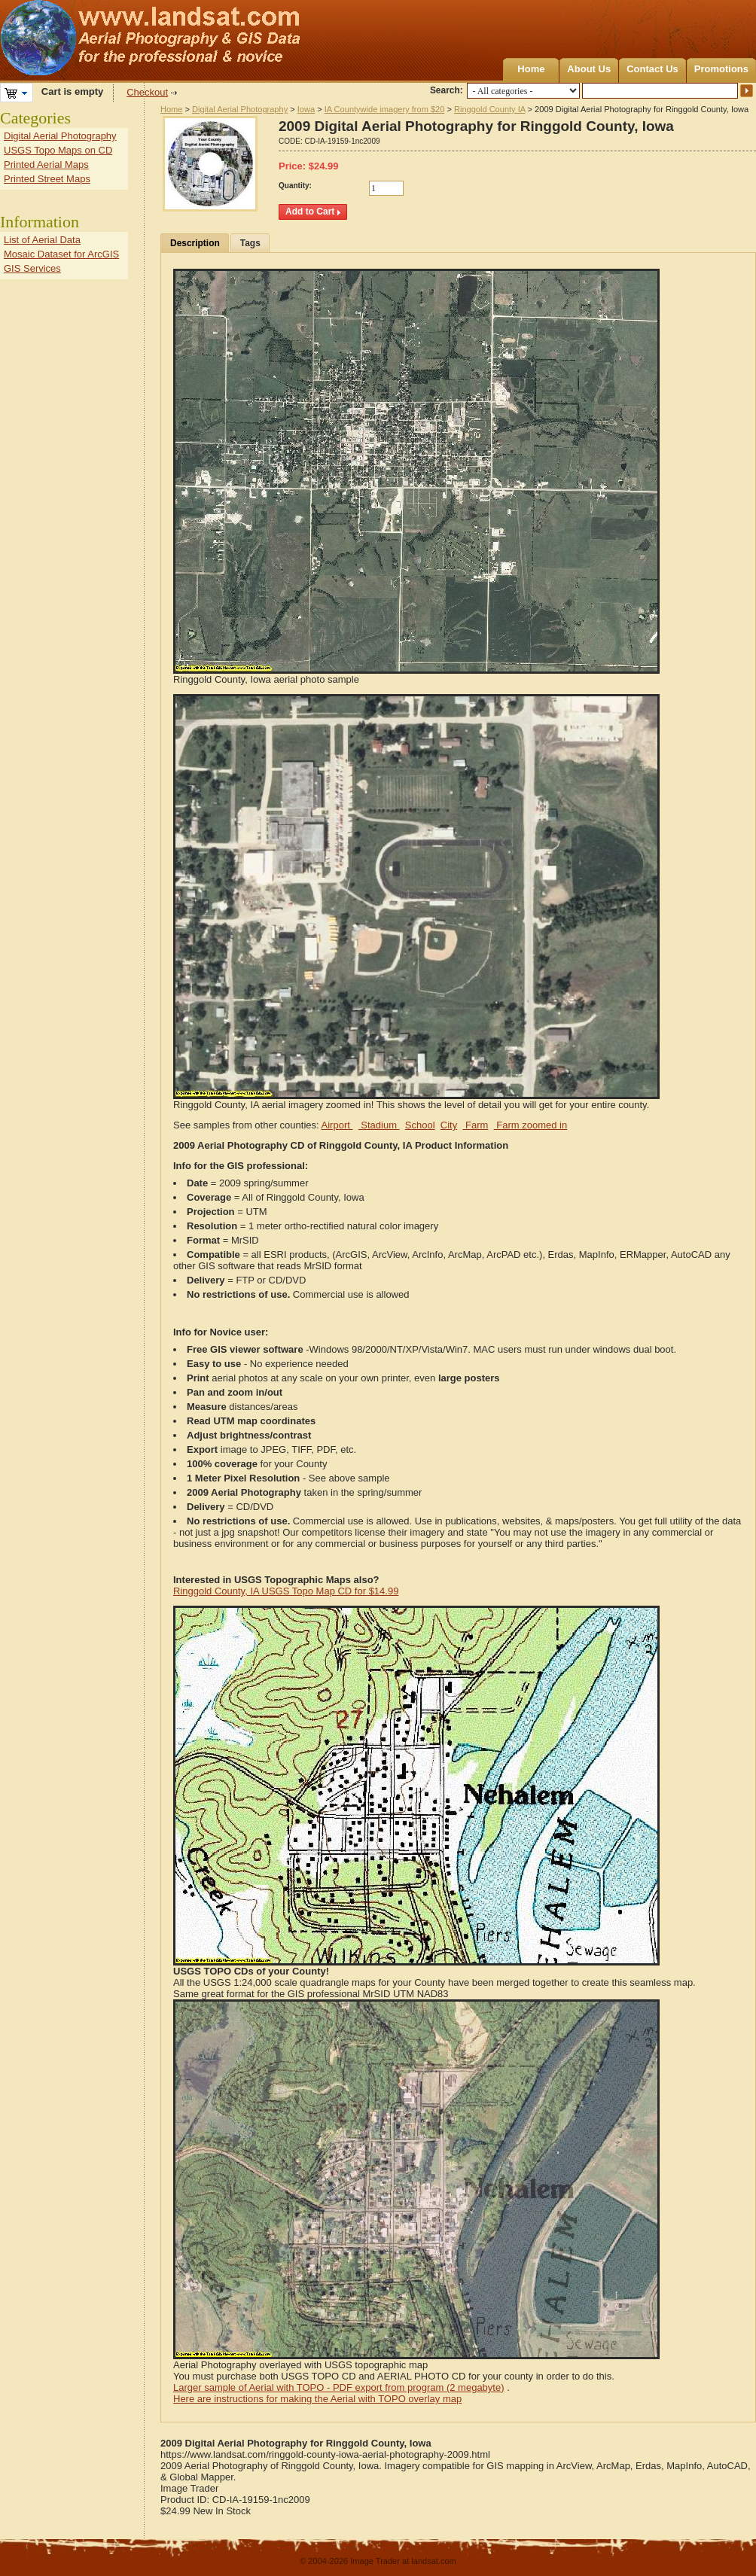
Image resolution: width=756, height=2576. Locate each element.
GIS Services (32, 268)
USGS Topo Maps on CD (58, 150)
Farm (475, 1125)
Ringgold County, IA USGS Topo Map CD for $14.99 (285, 1591)
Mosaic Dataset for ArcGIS (61, 254)
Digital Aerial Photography (240, 109)
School (420, 1125)
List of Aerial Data (42, 239)
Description (195, 243)
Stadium (379, 1125)
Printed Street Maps (47, 178)
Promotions (721, 69)
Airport (337, 1125)
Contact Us (652, 69)
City (448, 1125)
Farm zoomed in (531, 1125)
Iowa (306, 109)
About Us (589, 69)
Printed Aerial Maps (46, 164)
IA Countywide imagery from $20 (385, 109)
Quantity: (295, 185)
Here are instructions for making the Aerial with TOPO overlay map (317, 2398)
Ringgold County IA (490, 109)
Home (530, 69)
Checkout (147, 92)
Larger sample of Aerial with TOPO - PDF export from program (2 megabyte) (339, 2387)
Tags (250, 243)
